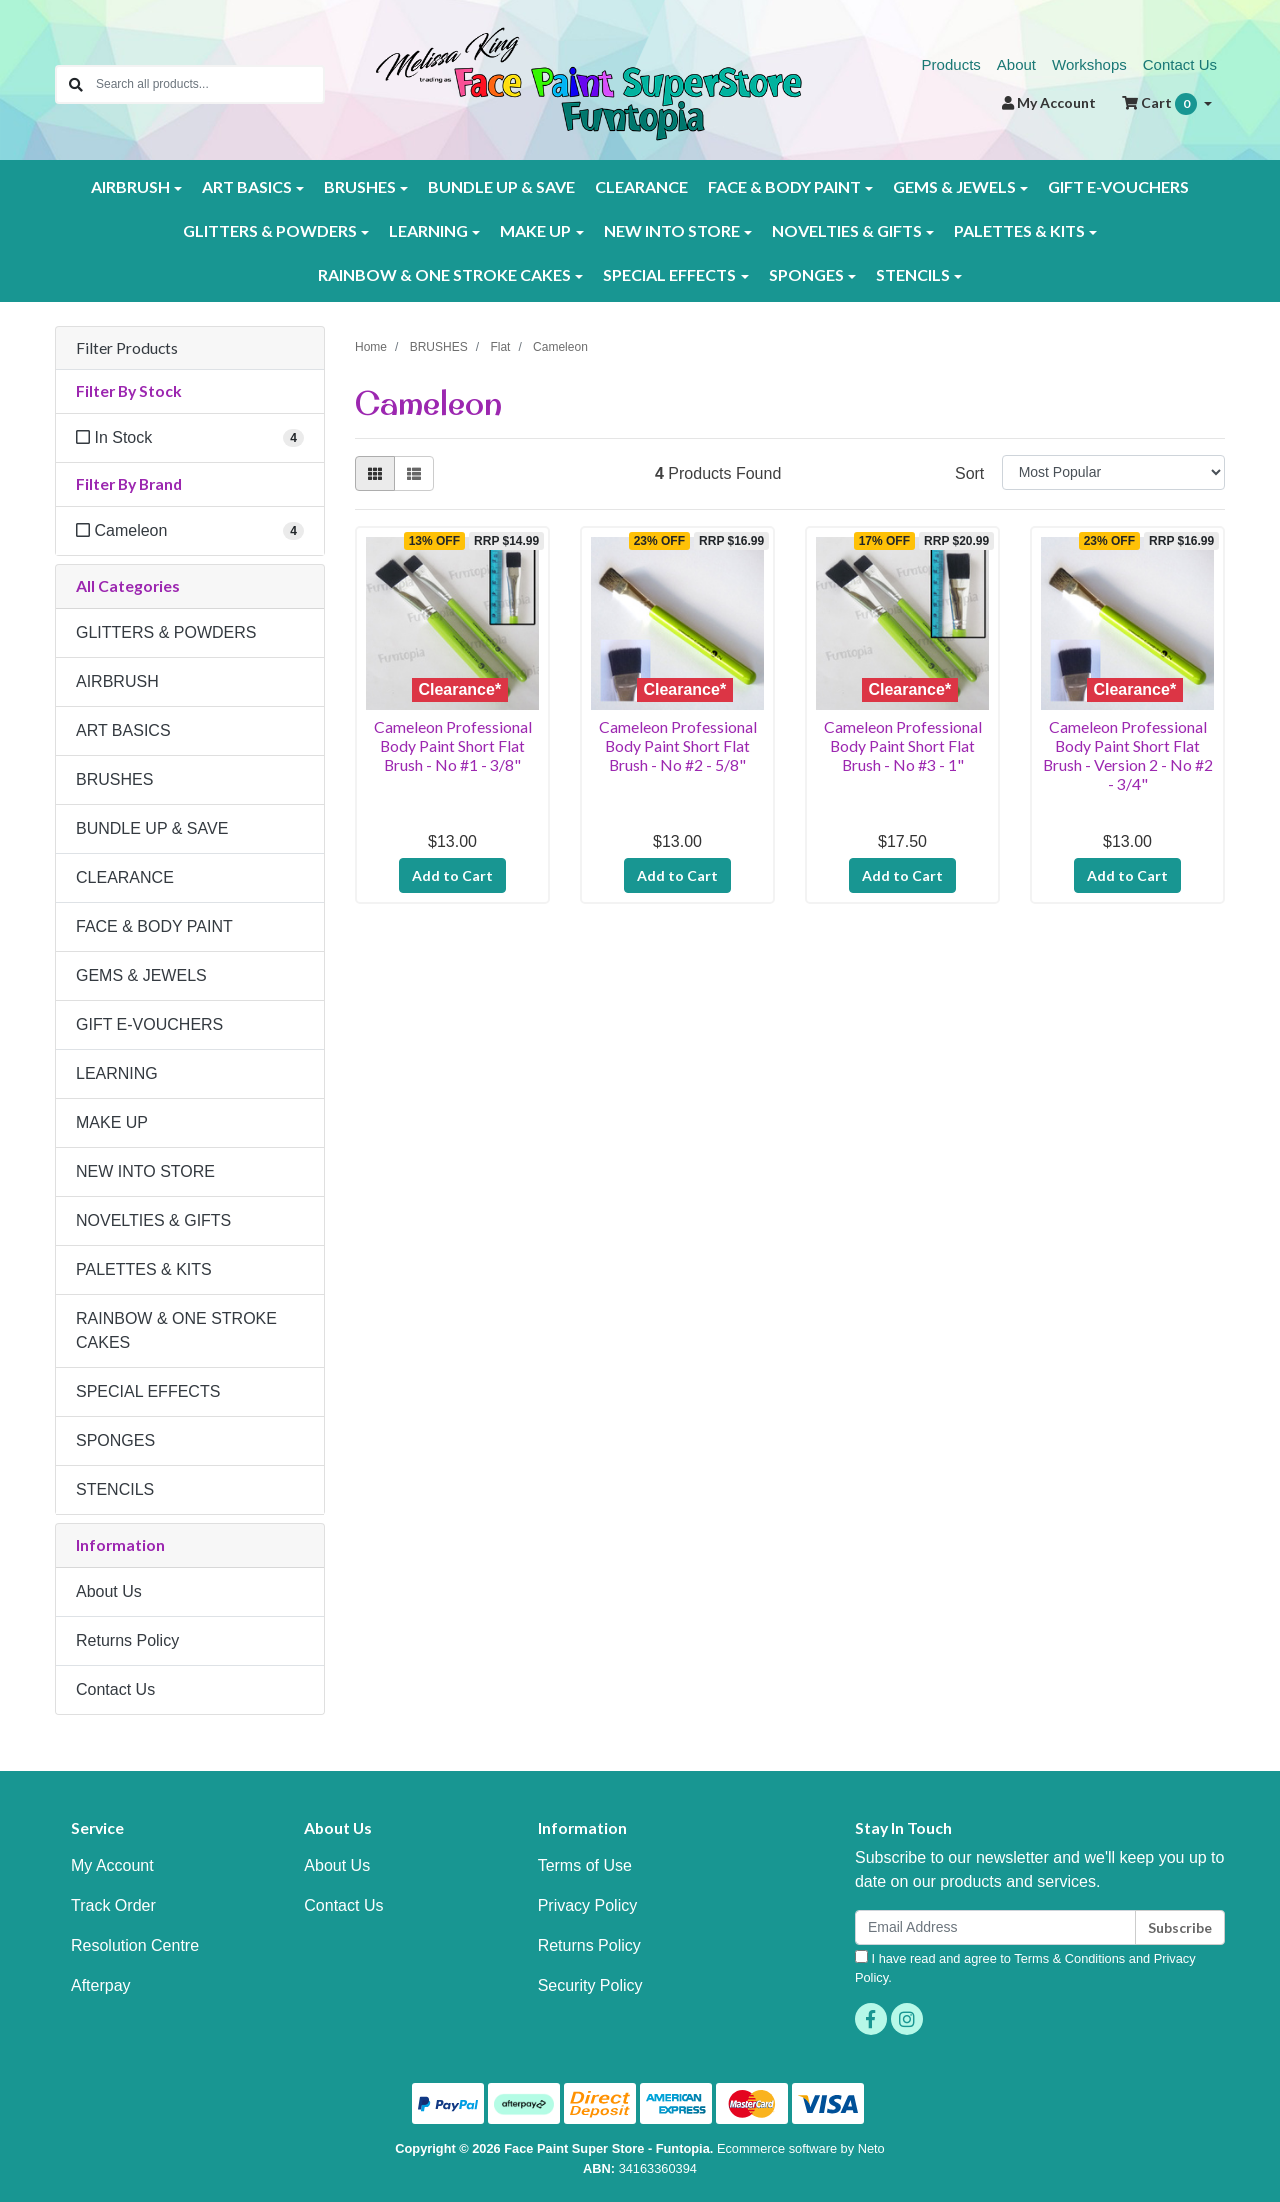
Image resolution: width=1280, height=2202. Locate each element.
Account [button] (1049, 102)
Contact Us (1180, 64)
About (1016, 64)
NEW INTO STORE (145, 1171)
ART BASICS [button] (247, 186)
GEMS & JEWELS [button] (954, 186)
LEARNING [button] (428, 230)
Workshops (1089, 64)
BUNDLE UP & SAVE (501, 186)
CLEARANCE (641, 186)
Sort (969, 473)
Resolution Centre (135, 1945)
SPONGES (115, 1440)
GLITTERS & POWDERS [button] (270, 230)
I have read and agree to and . (1025, 1967)
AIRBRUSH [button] (130, 186)
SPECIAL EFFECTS (148, 1391)
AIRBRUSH (117, 681)
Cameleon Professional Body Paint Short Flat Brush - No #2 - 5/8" (678, 745)
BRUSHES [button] (360, 186)
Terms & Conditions (1069, 1958)
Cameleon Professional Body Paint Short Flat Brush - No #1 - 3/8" (453, 745)
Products (951, 64)
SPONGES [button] (806, 274)
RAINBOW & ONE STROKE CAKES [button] (444, 274)
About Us (109, 1591)
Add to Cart (452, 875)
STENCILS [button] (913, 274)
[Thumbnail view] (375, 473)
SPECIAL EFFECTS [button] (669, 274)
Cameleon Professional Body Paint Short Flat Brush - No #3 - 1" (903, 745)
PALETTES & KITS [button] (1019, 230)
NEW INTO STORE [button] (672, 230)
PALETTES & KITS (144, 1269)
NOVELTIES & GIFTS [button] (847, 230)
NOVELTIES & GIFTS (153, 1220)
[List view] (414, 473)
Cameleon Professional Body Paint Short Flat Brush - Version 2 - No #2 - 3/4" (1128, 755)
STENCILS (115, 1489)
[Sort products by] (1113, 472)
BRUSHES (114, 779)
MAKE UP (112, 1122)
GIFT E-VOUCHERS (1118, 186)
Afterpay (101, 1985)
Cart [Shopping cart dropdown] (1161, 104)
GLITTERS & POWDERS (166, 632)
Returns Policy (127, 1640)
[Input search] (209, 84)
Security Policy (590, 1985)
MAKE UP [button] (535, 230)
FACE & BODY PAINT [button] (784, 186)
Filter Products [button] (127, 348)
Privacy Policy (588, 1905)
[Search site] (76, 84)
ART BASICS (123, 730)
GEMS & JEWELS (141, 975)
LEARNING (117, 1073)
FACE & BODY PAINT (154, 926)
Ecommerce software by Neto (801, 2148)
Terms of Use (585, 1865)
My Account (112, 1865)
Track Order (113, 1905)
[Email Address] (995, 1927)
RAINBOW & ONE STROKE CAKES (176, 1330)
